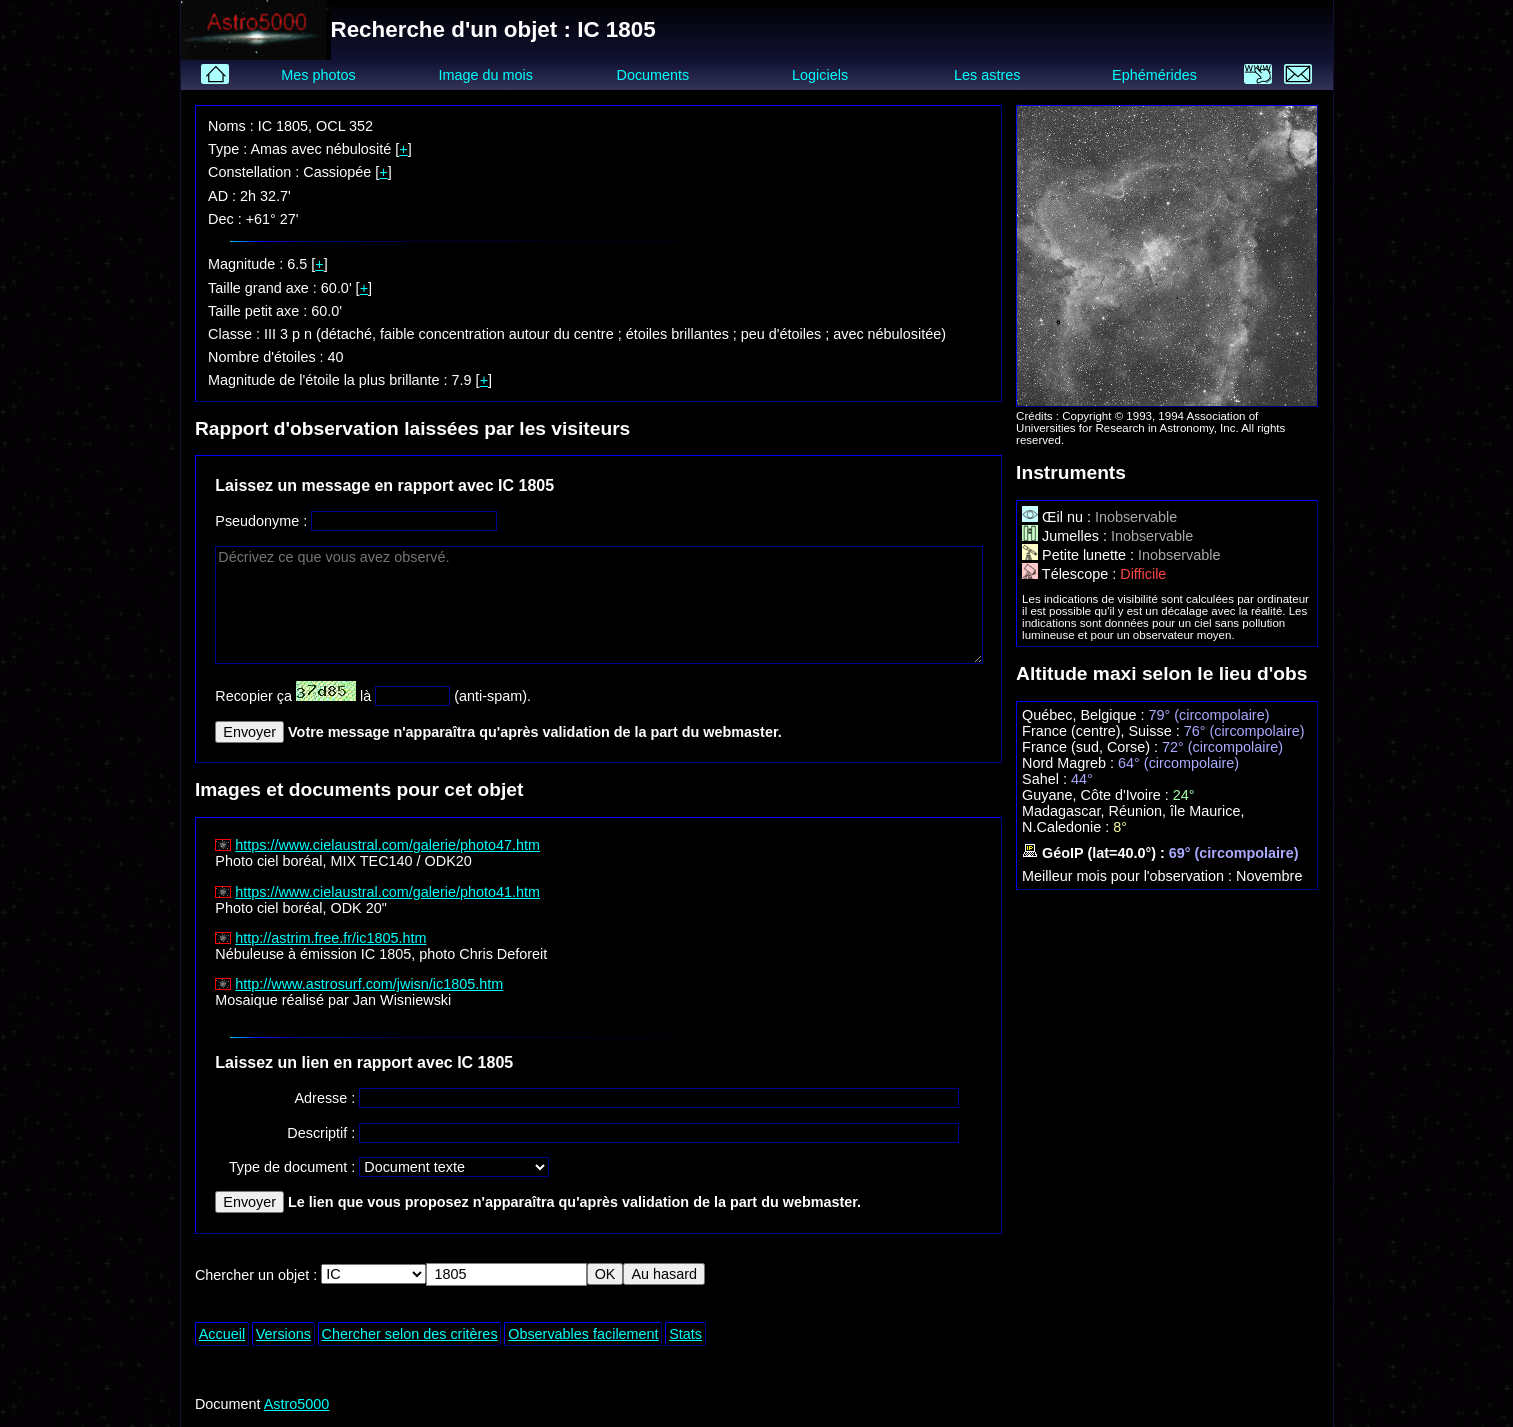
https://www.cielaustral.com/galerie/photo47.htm (387, 845)
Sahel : (1046, 779)
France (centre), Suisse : (1103, 731)
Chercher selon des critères (410, 1334)
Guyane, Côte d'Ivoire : (1097, 795)
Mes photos (318, 75)
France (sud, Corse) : (1092, 747)
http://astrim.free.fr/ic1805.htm (330, 938)
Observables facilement (583, 1334)
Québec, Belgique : (1085, 715)
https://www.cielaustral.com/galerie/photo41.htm (387, 892)
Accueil (222, 1334)
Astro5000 (297, 1404)
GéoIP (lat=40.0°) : (1095, 853)
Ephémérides (1154, 75)
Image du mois (486, 75)
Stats (685, 1334)
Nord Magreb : (1070, 763)
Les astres (987, 75)
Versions (283, 1334)
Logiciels (820, 75)
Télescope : (1071, 574)
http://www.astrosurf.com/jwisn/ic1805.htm (369, 984)
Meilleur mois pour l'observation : (1129, 876)
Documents (653, 75)
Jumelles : (1066, 536)
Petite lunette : (1080, 555)
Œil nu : (1058, 517)
